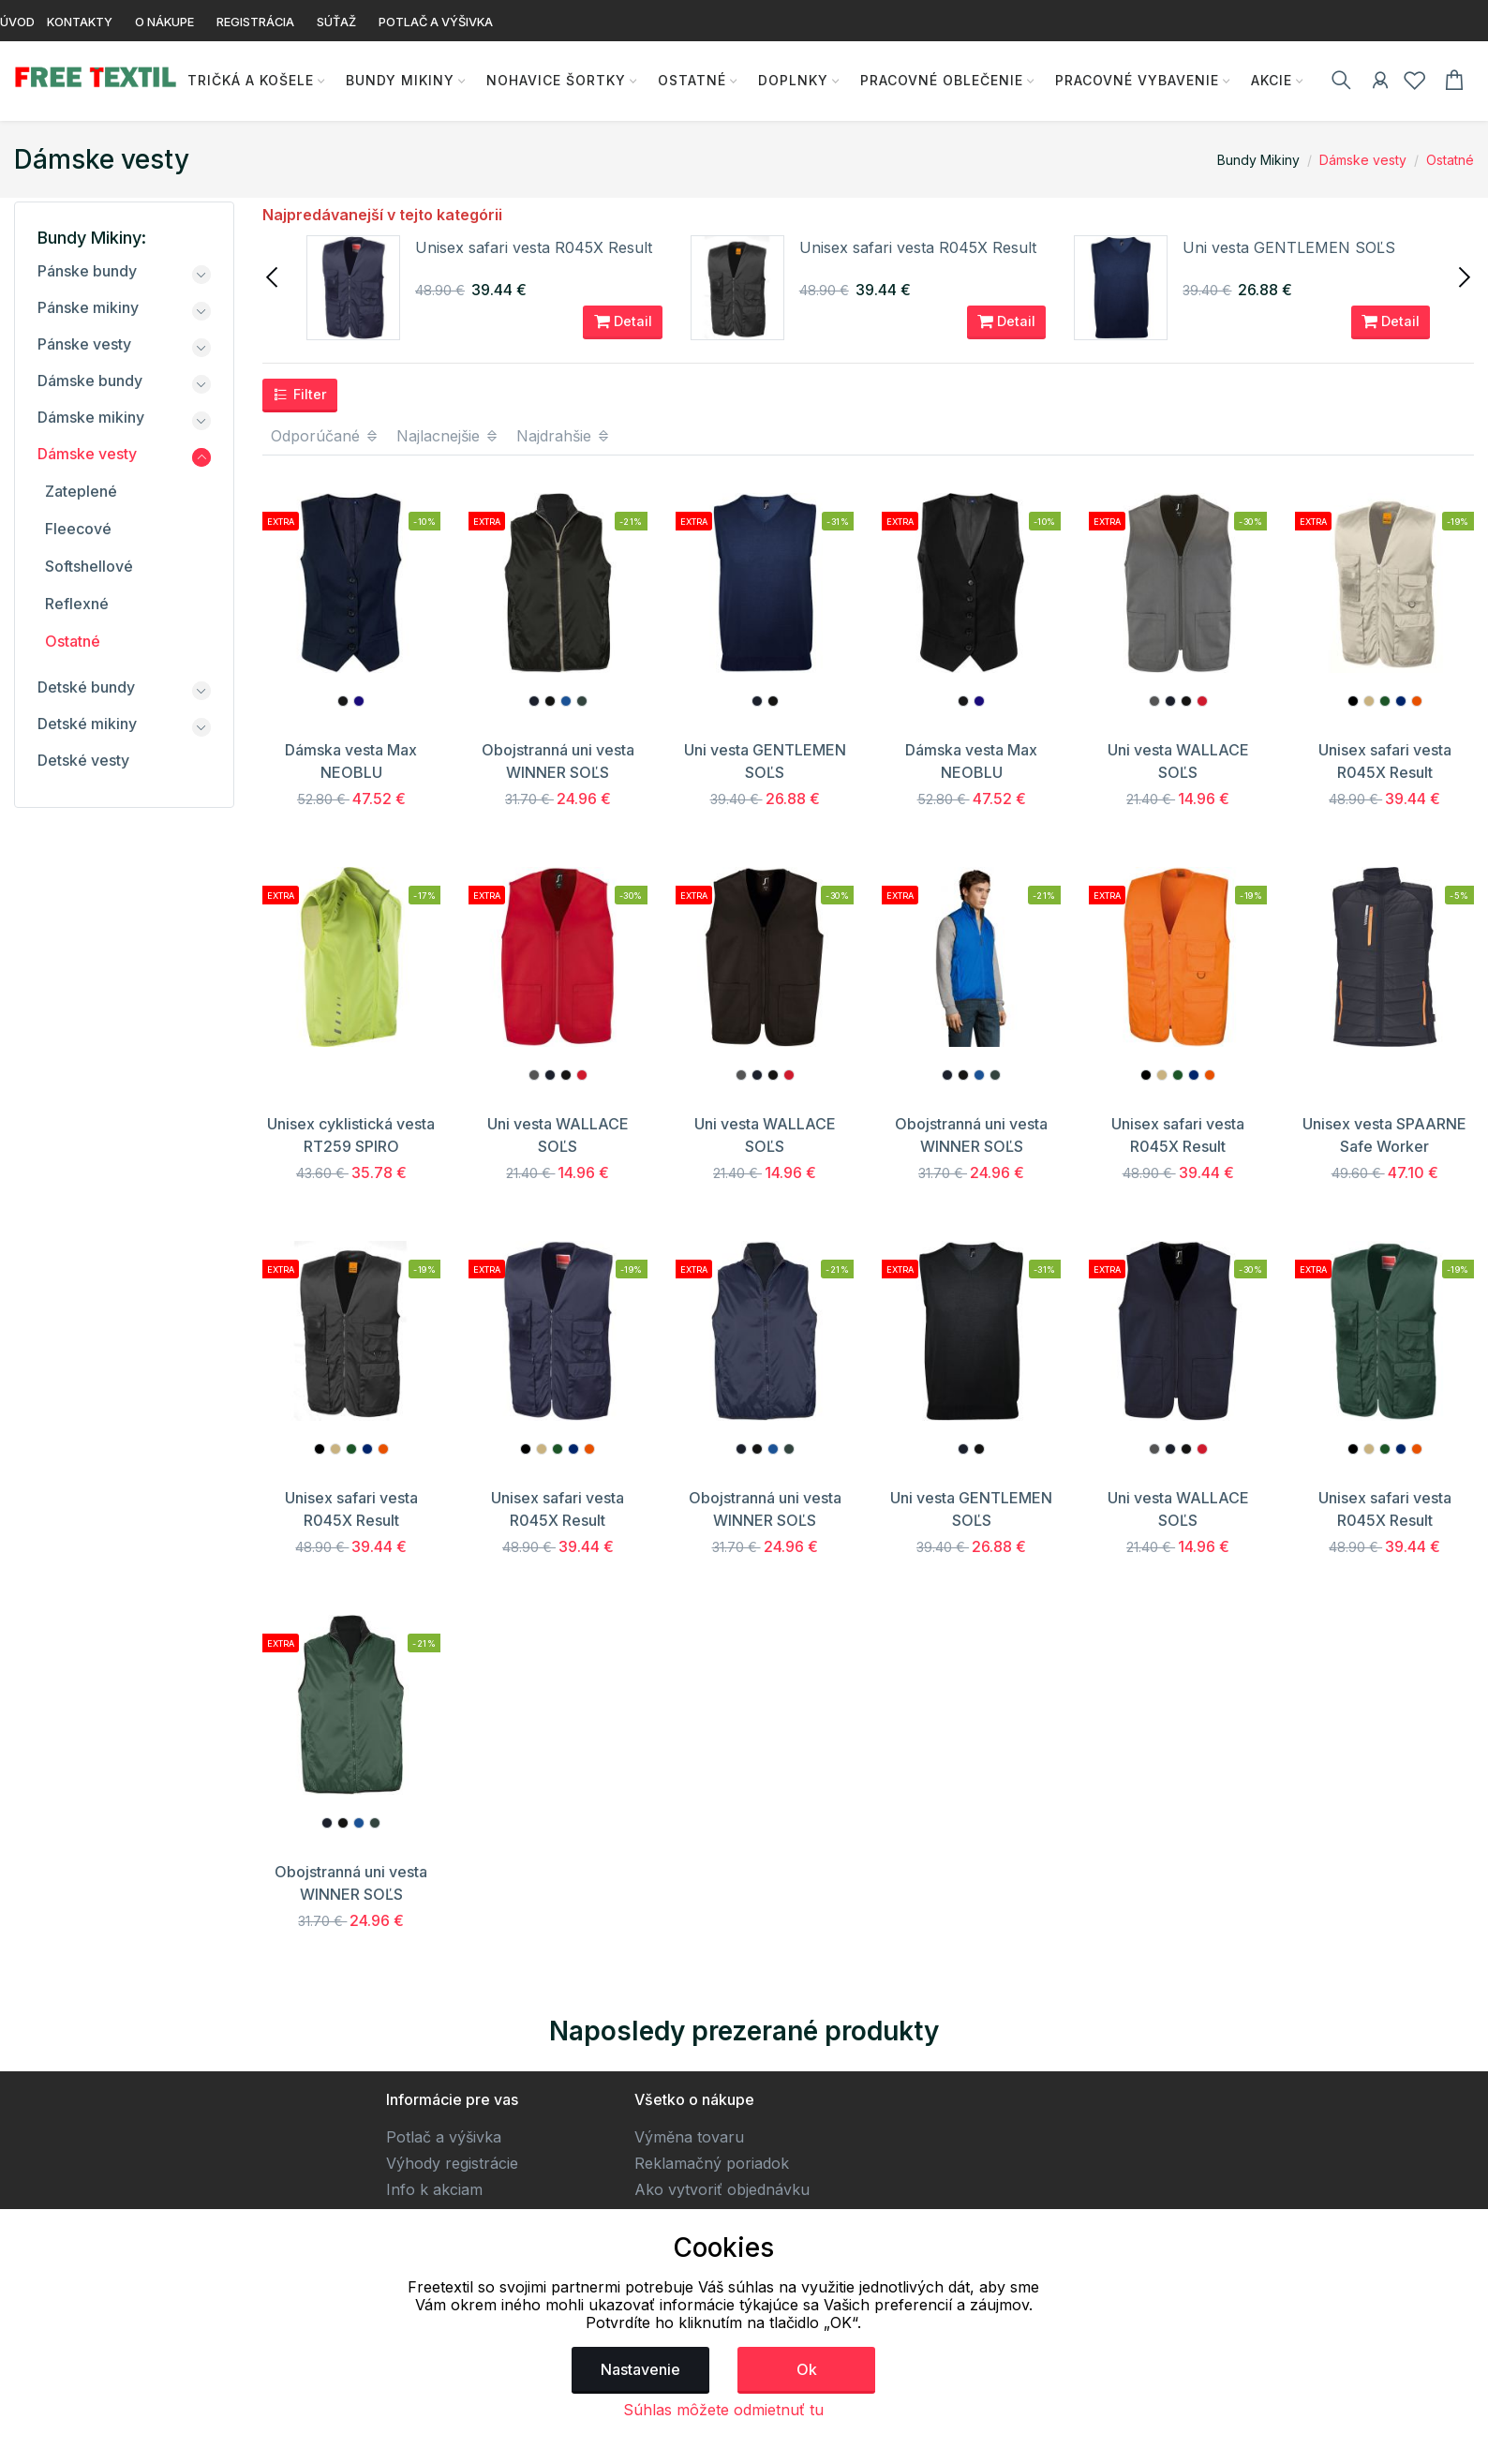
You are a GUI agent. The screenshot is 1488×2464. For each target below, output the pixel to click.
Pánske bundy (87, 270)
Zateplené (81, 491)
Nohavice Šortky (551, 80)
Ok (806, 2369)
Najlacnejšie (447, 435)
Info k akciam (434, 2189)
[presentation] (274, 275)
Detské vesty (83, 760)
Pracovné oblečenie (937, 80)
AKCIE (1266, 80)
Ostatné (687, 80)
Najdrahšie (563, 435)
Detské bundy (86, 687)
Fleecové (78, 528)
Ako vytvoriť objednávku (722, 2189)
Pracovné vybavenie (1132, 80)
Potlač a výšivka (443, 2137)
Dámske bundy (89, 380)
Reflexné (77, 603)
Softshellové (89, 566)
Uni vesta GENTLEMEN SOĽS (1289, 247)
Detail (623, 321)
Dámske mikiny (90, 417)
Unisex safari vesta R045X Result (533, 247)
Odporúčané (325, 435)
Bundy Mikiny (395, 80)
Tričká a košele (246, 80)
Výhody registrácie (452, 2163)
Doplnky (788, 80)
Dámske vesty (1362, 160)
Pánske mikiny (88, 307)
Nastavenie (640, 2369)
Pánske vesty (84, 344)
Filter (300, 394)
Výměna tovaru (689, 2137)
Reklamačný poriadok (711, 2163)
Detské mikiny (87, 723)
